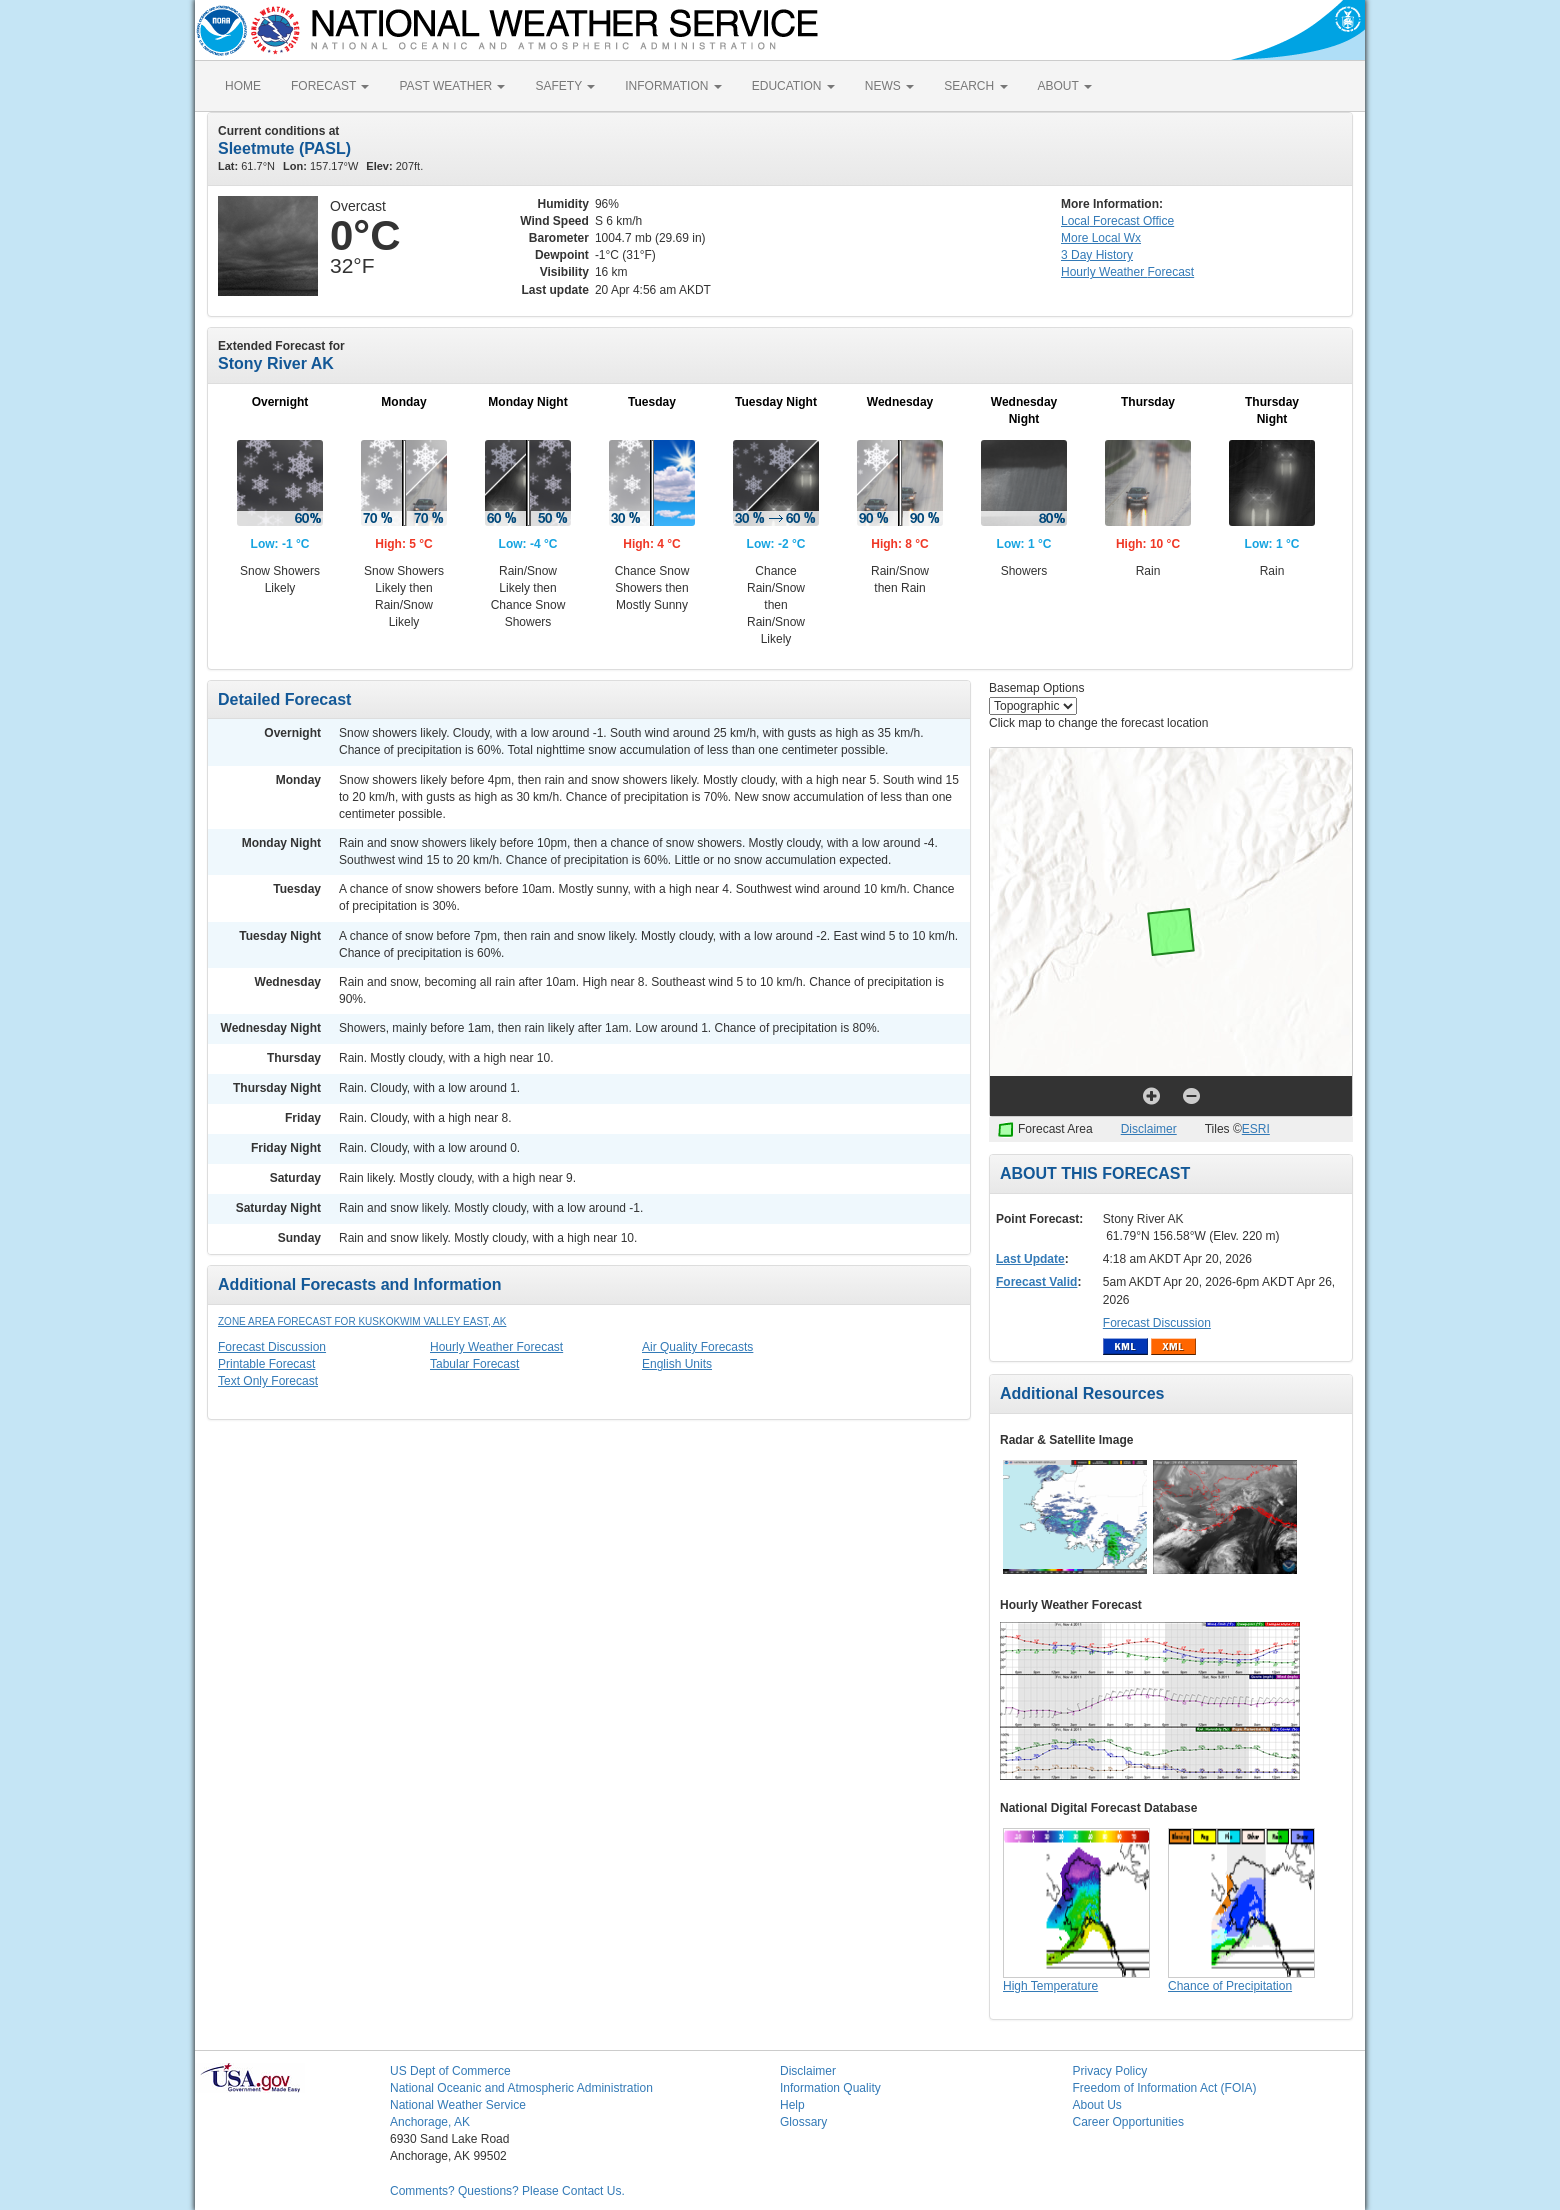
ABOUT (1065, 86)
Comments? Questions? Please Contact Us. (507, 2191)
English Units (677, 1364)
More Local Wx (1101, 238)
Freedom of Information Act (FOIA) (1165, 2088)
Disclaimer (1149, 1129)
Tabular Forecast (474, 1364)
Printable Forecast (266, 1364)
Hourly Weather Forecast (496, 1347)
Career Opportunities (1128, 2122)
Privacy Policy (1110, 2071)
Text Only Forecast (268, 1381)
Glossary (803, 2122)
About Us (1097, 2105)
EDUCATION (793, 86)
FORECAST (330, 86)
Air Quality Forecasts (697, 1347)
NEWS (889, 86)
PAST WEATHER (452, 86)
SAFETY (565, 86)
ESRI (1256, 1129)
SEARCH (975, 86)
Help (792, 2105)
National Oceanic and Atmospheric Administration (521, 2088)
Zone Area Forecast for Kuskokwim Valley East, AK (362, 1321)
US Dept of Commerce (450, 2071)
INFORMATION (673, 86)
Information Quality (830, 2088)
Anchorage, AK (430, 2122)
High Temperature (1050, 1986)
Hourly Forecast (1127, 272)
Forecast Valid (1036, 1282)
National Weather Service (458, 2105)
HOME (243, 86)
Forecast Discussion (272, 1347)
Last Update (1030, 1259)
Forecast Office (1117, 221)
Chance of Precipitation (1230, 1986)
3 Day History (1097, 255)
